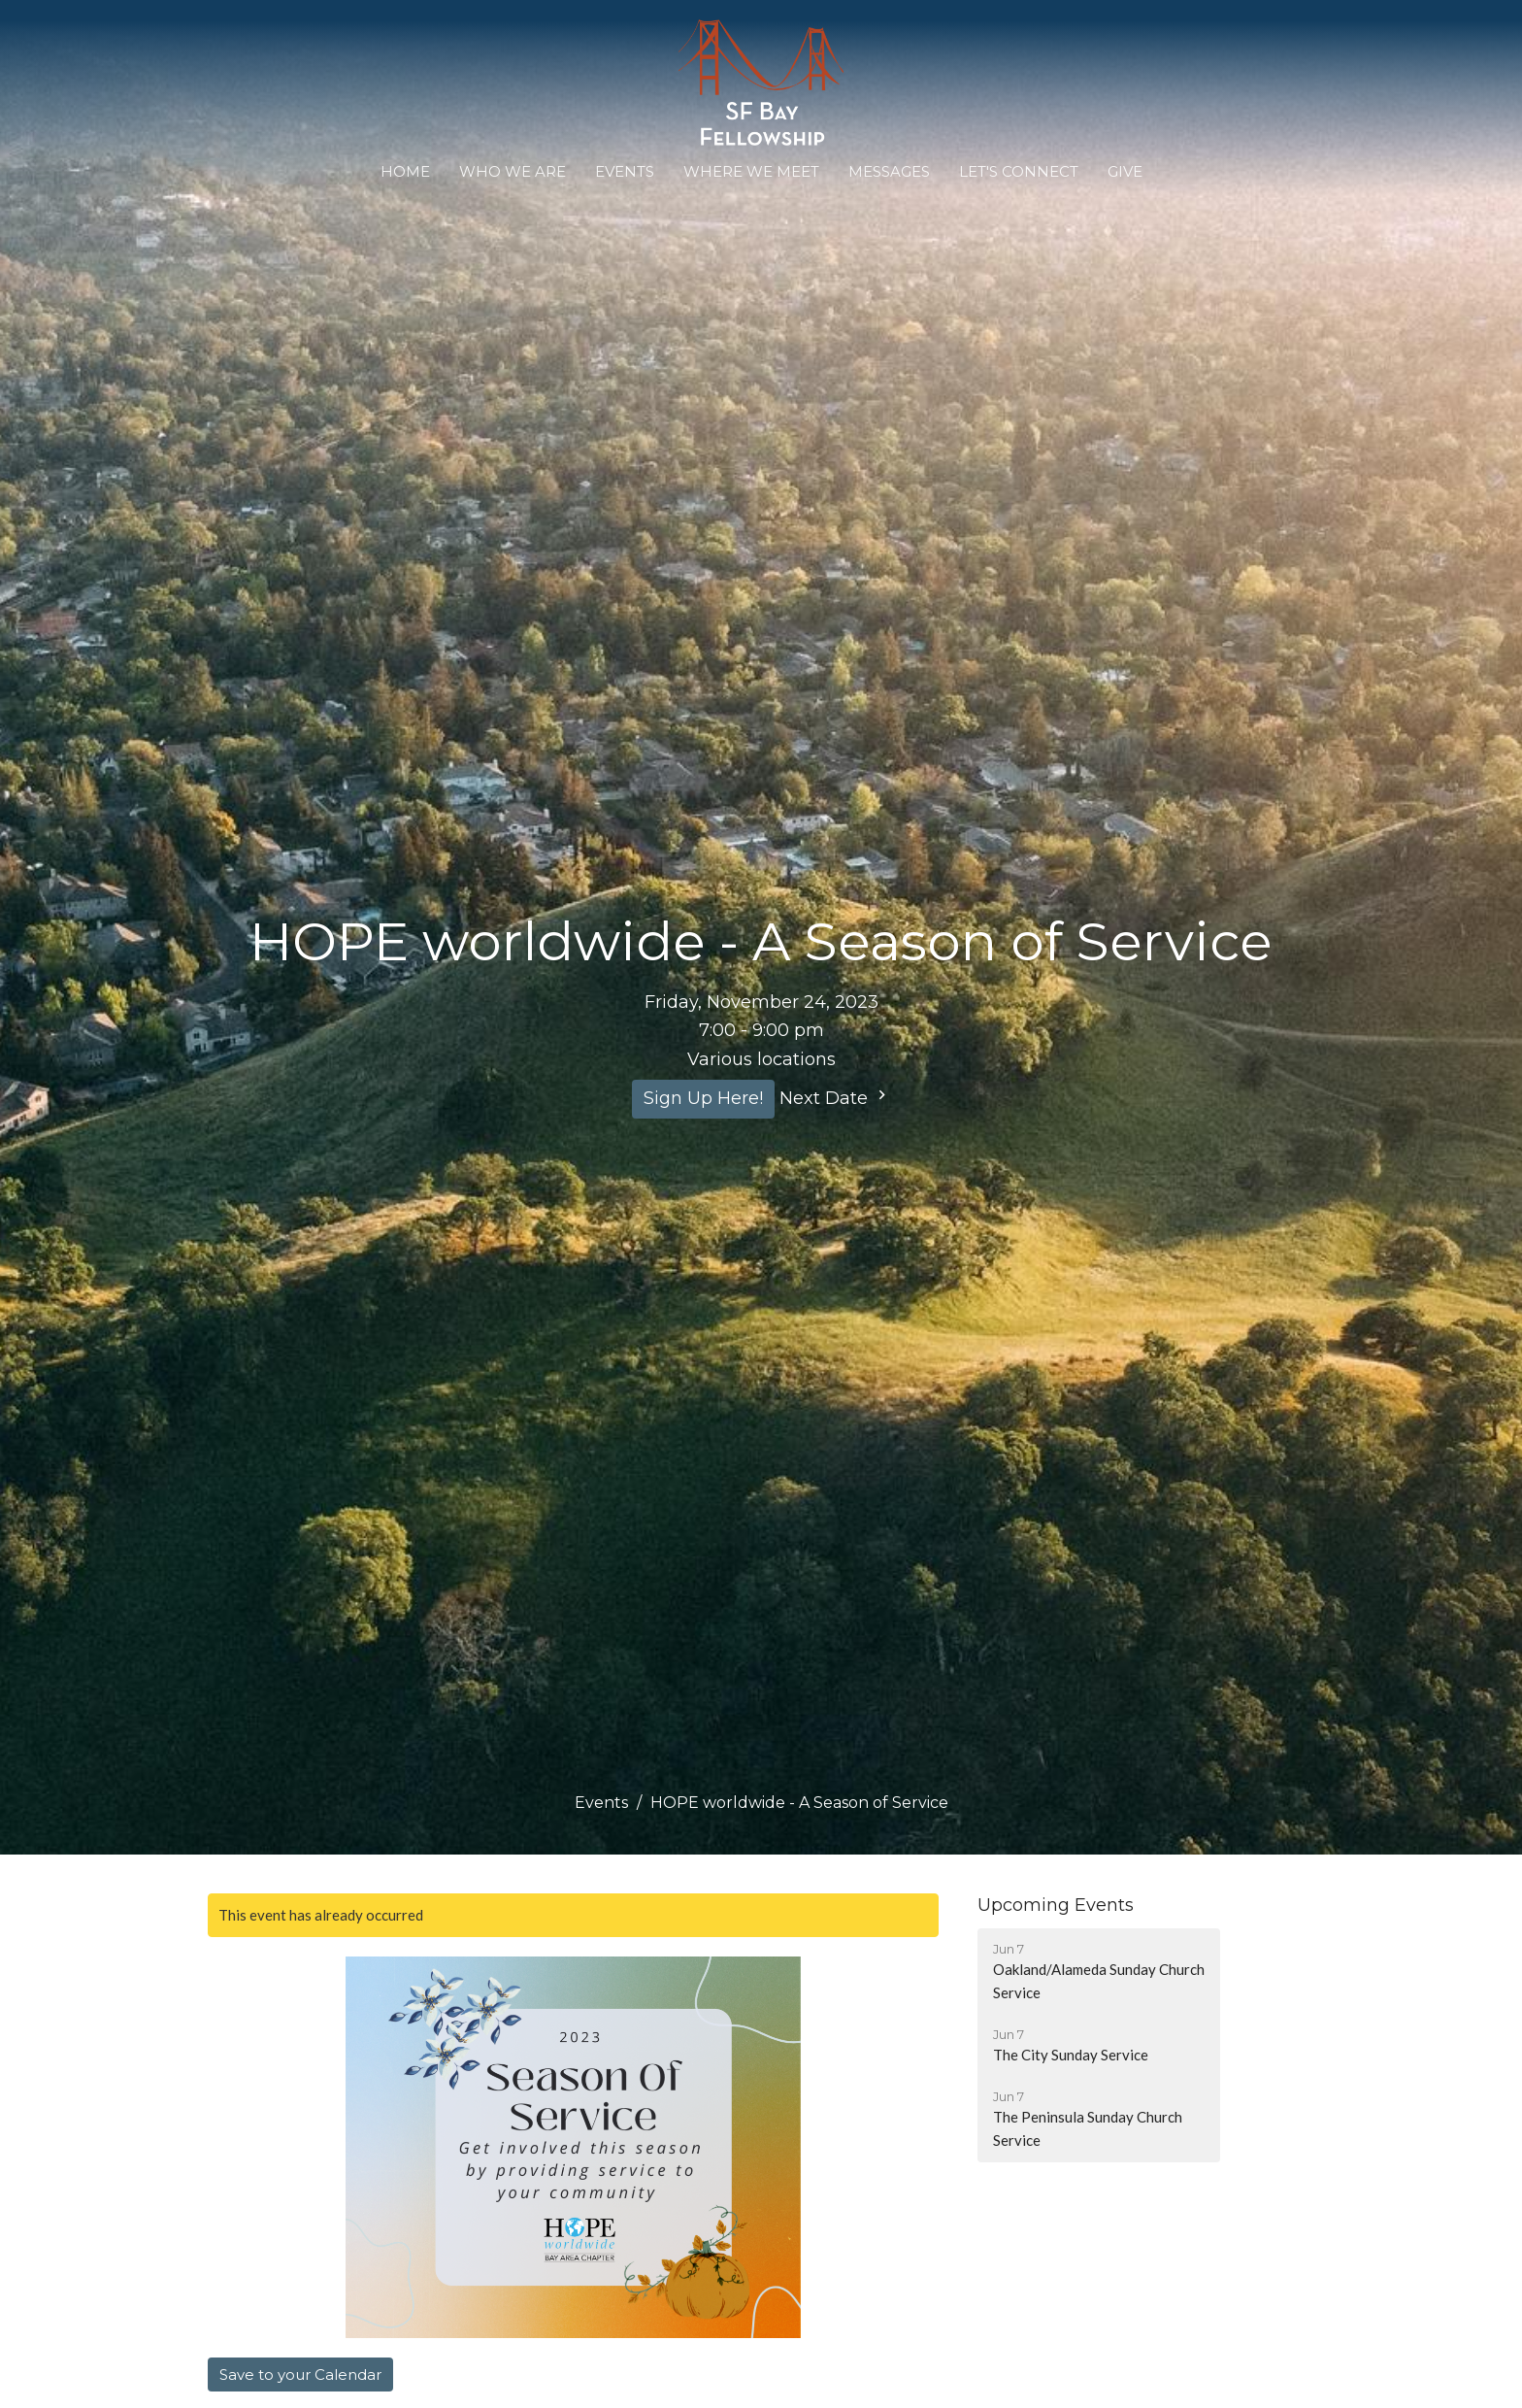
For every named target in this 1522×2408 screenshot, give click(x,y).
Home (405, 171)
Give (1125, 171)
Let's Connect (1018, 171)
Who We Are (512, 171)
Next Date (835, 1097)
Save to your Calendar (300, 2374)
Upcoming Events (1055, 1905)
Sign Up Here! (703, 1098)
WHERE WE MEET (751, 171)
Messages (889, 171)
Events (624, 171)
